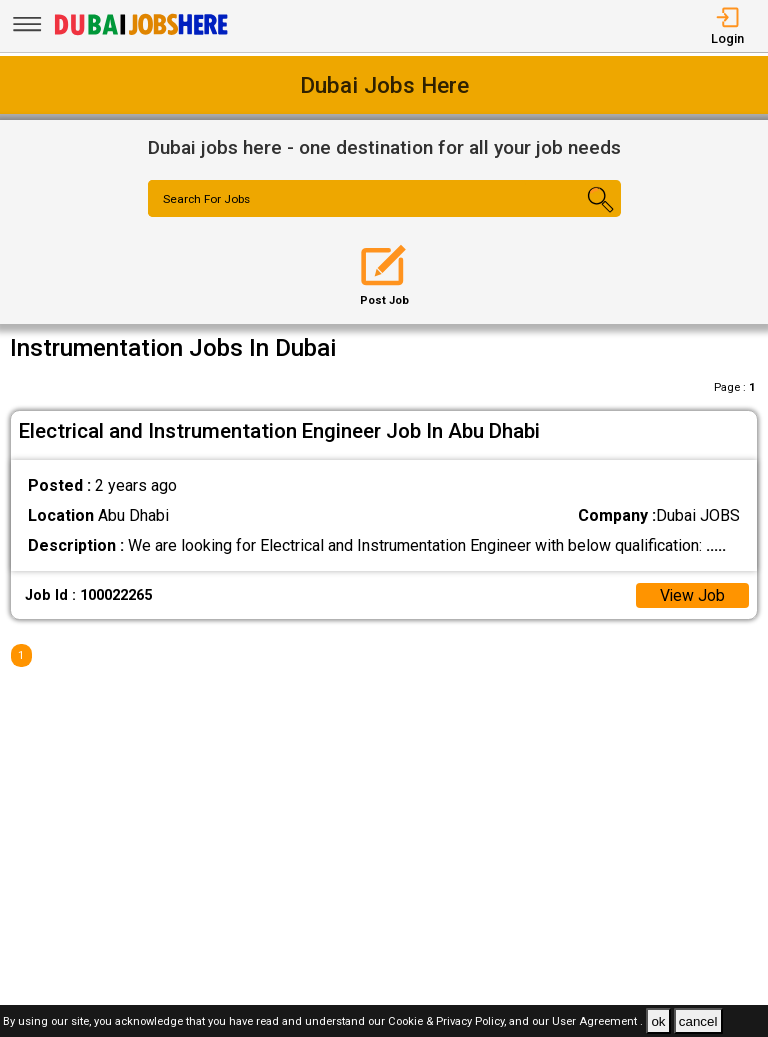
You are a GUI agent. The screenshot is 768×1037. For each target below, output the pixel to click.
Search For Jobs (208, 200)
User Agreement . (597, 1022)
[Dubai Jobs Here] (141, 33)
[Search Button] (581, 216)
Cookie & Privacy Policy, (448, 1022)
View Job (692, 595)
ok (658, 1021)
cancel (698, 1021)
